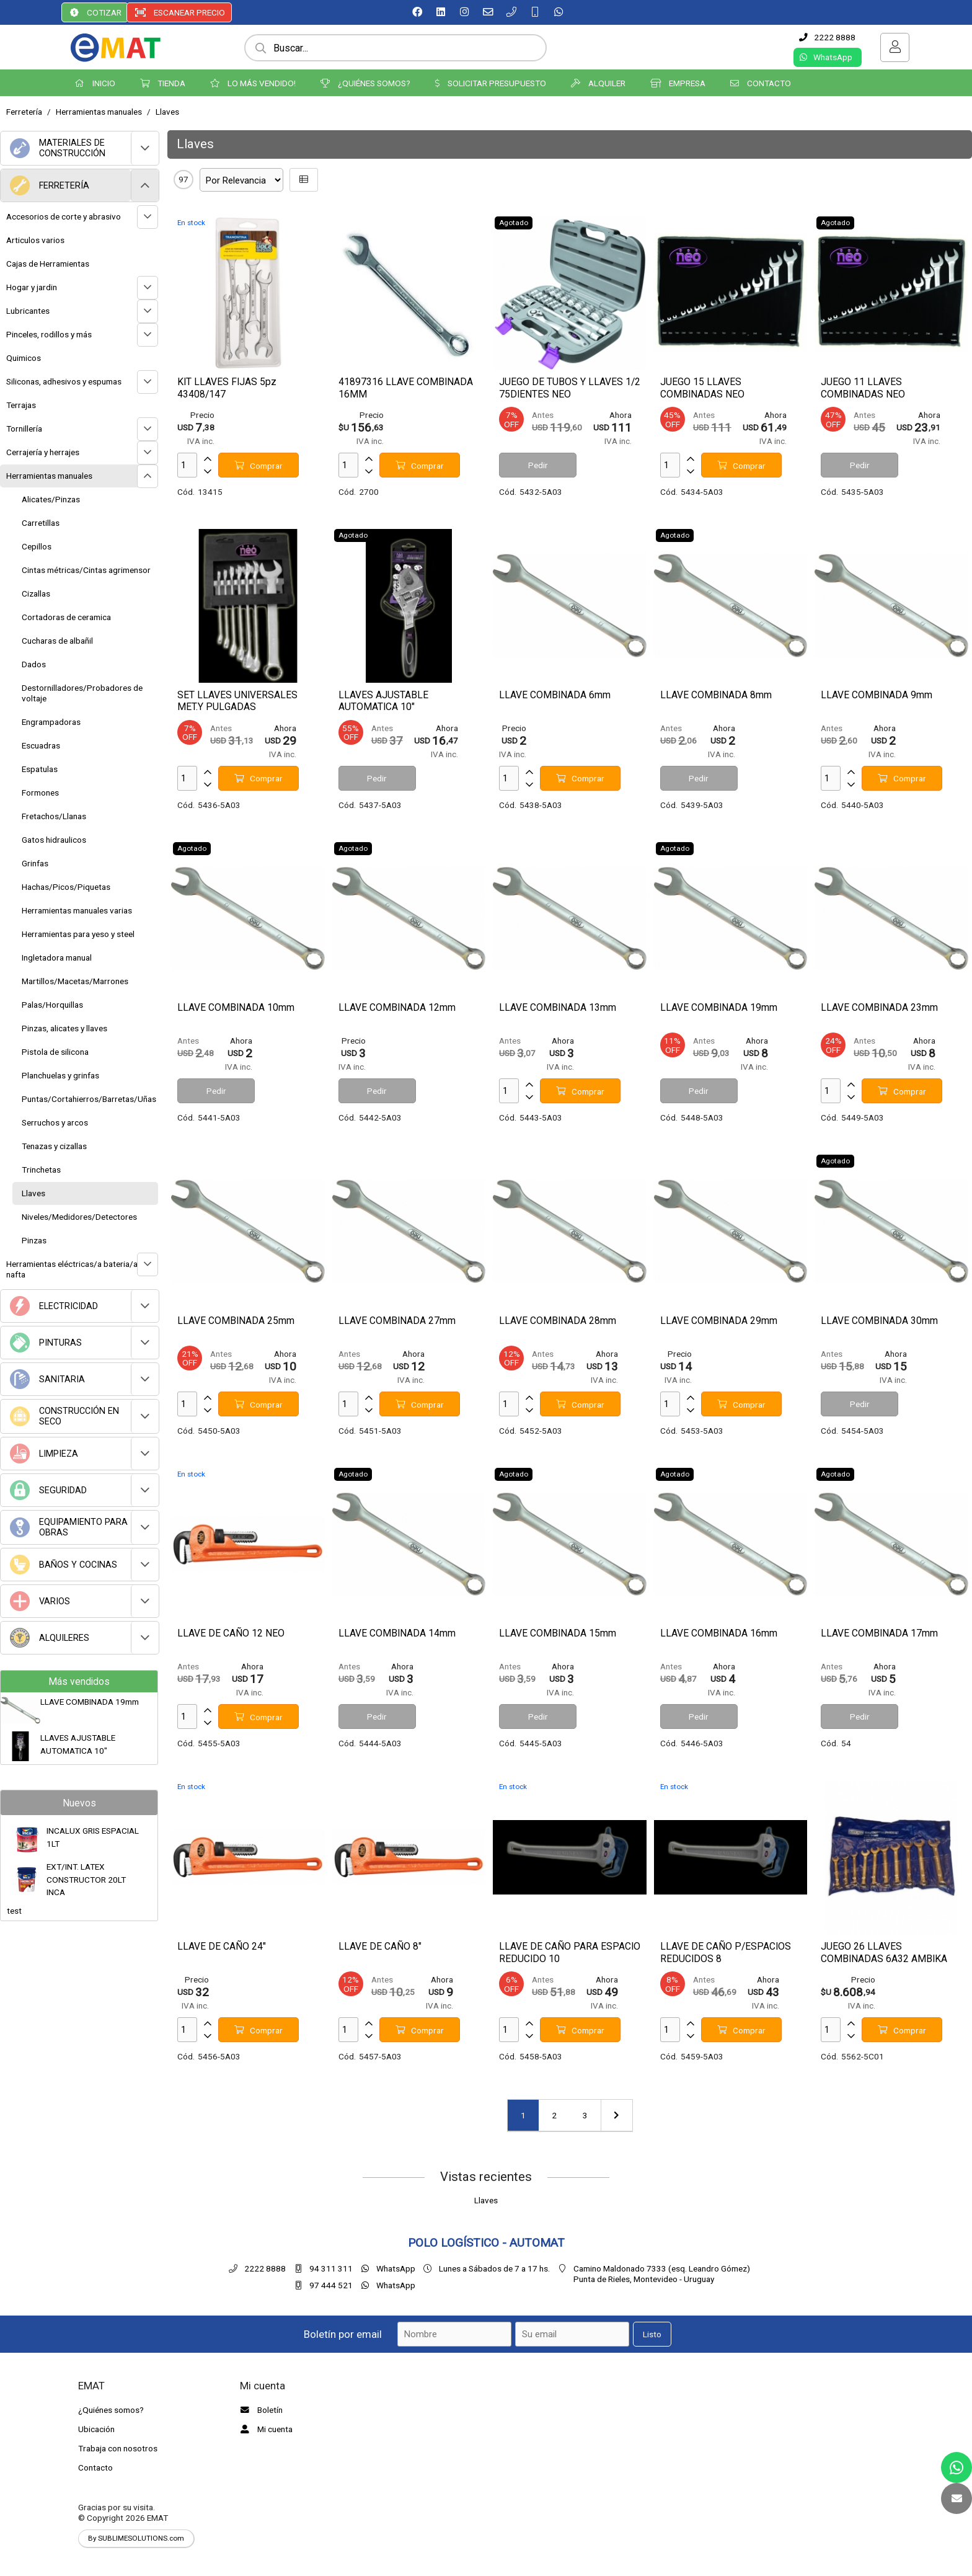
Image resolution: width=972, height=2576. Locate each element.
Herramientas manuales (99, 112)
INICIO (95, 83)
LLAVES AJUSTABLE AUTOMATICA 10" (77, 1744)
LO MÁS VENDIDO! (253, 83)
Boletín (260, 2410)
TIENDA (162, 83)
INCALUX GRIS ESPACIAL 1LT (92, 1837)
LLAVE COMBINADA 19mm (89, 1702)
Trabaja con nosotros (117, 2448)
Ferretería (24, 112)
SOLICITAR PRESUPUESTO (490, 83)
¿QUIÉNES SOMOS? (365, 83)
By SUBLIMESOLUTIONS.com (136, 2538)
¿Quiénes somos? (111, 2410)
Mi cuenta (265, 2429)
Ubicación (96, 2429)
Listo (652, 2334)
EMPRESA (677, 83)
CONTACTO (760, 83)
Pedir (538, 465)
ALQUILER (598, 83)
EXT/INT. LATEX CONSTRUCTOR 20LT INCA (86, 1879)
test (14, 1911)
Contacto (95, 2467)
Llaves (167, 112)
